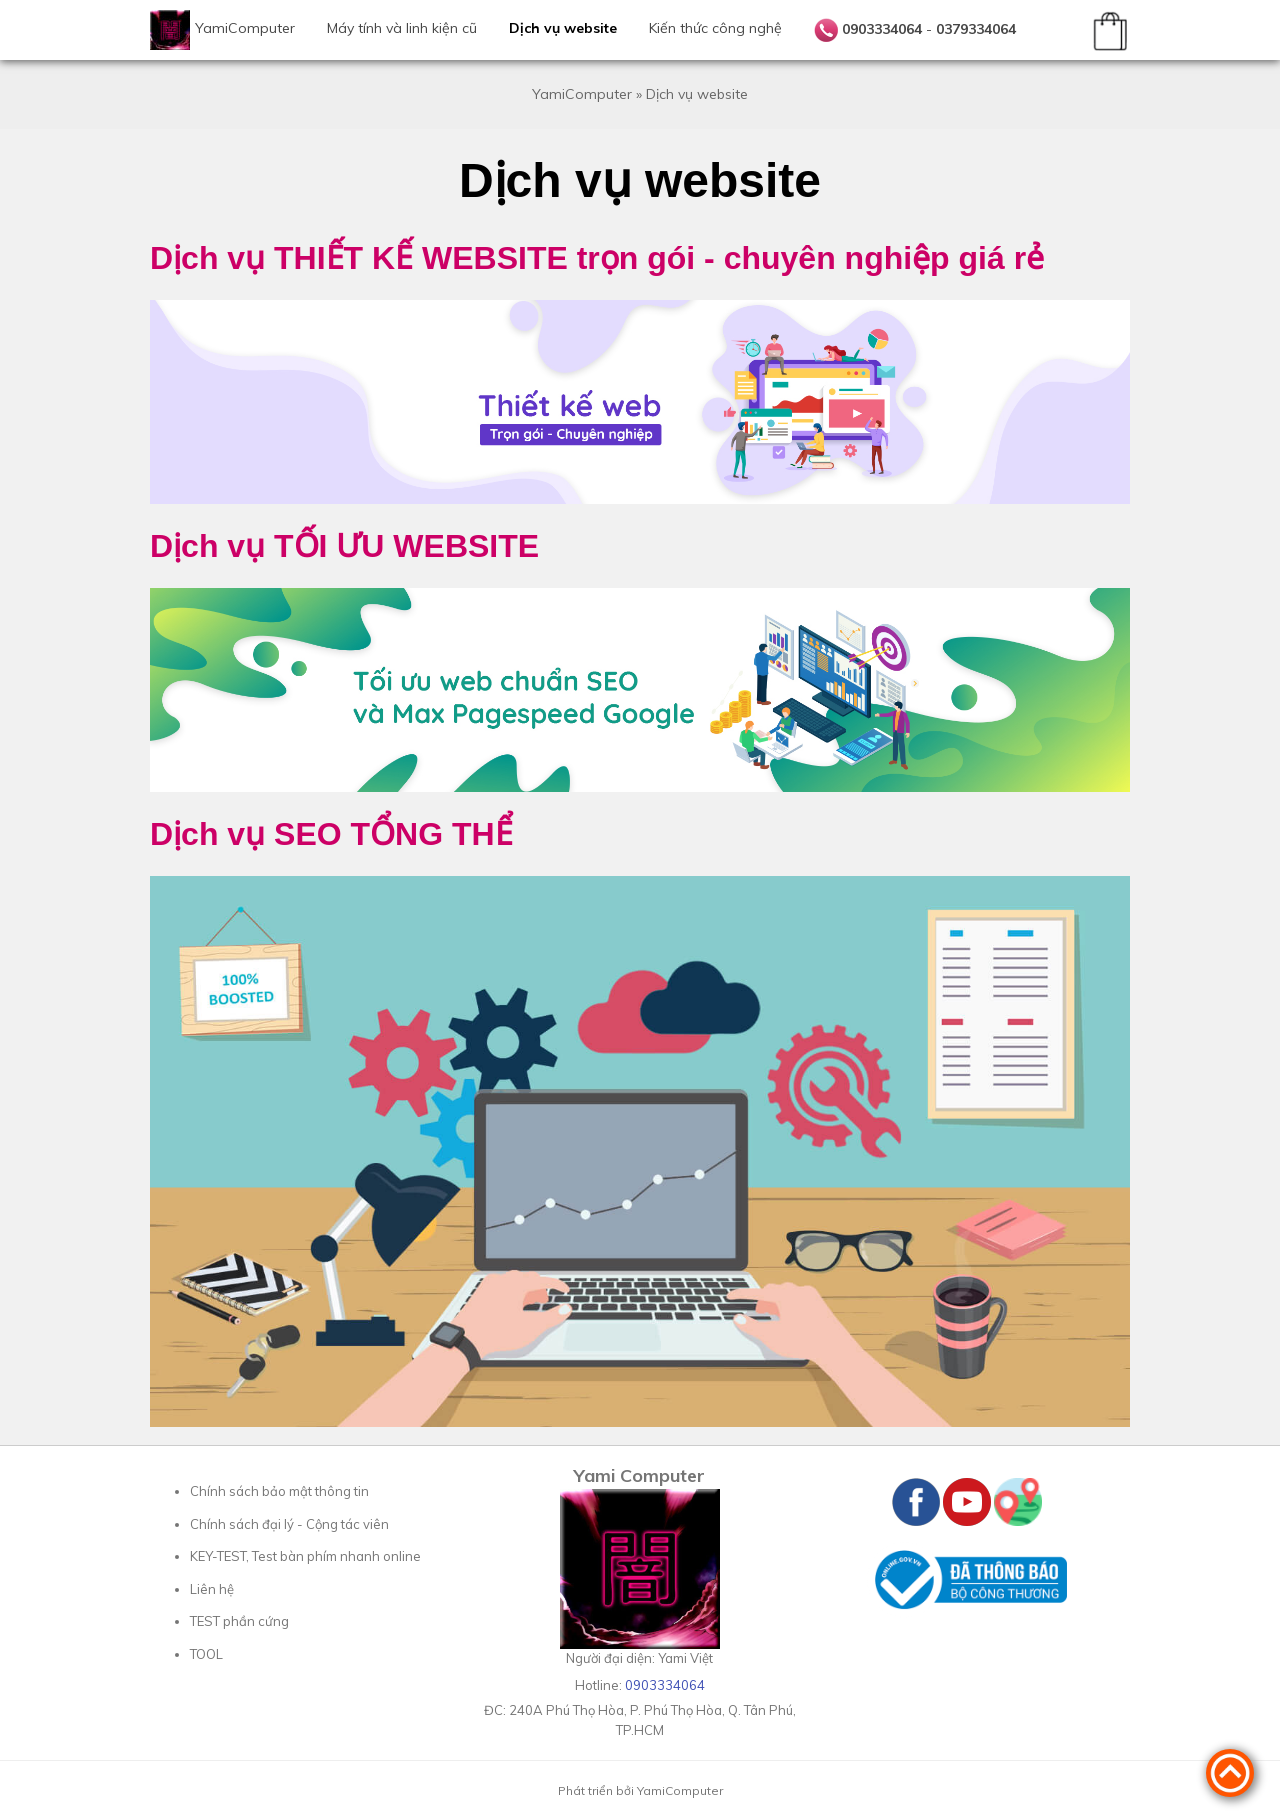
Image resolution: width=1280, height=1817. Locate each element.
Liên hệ (212, 1589)
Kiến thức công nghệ (715, 28)
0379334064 (976, 29)
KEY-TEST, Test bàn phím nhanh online (305, 1556)
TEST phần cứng (239, 1621)
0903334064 (882, 29)
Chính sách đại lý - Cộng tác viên (289, 1524)
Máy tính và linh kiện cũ (402, 28)
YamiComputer (245, 28)
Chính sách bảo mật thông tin (279, 1491)
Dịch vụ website (563, 28)
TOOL (206, 1654)
